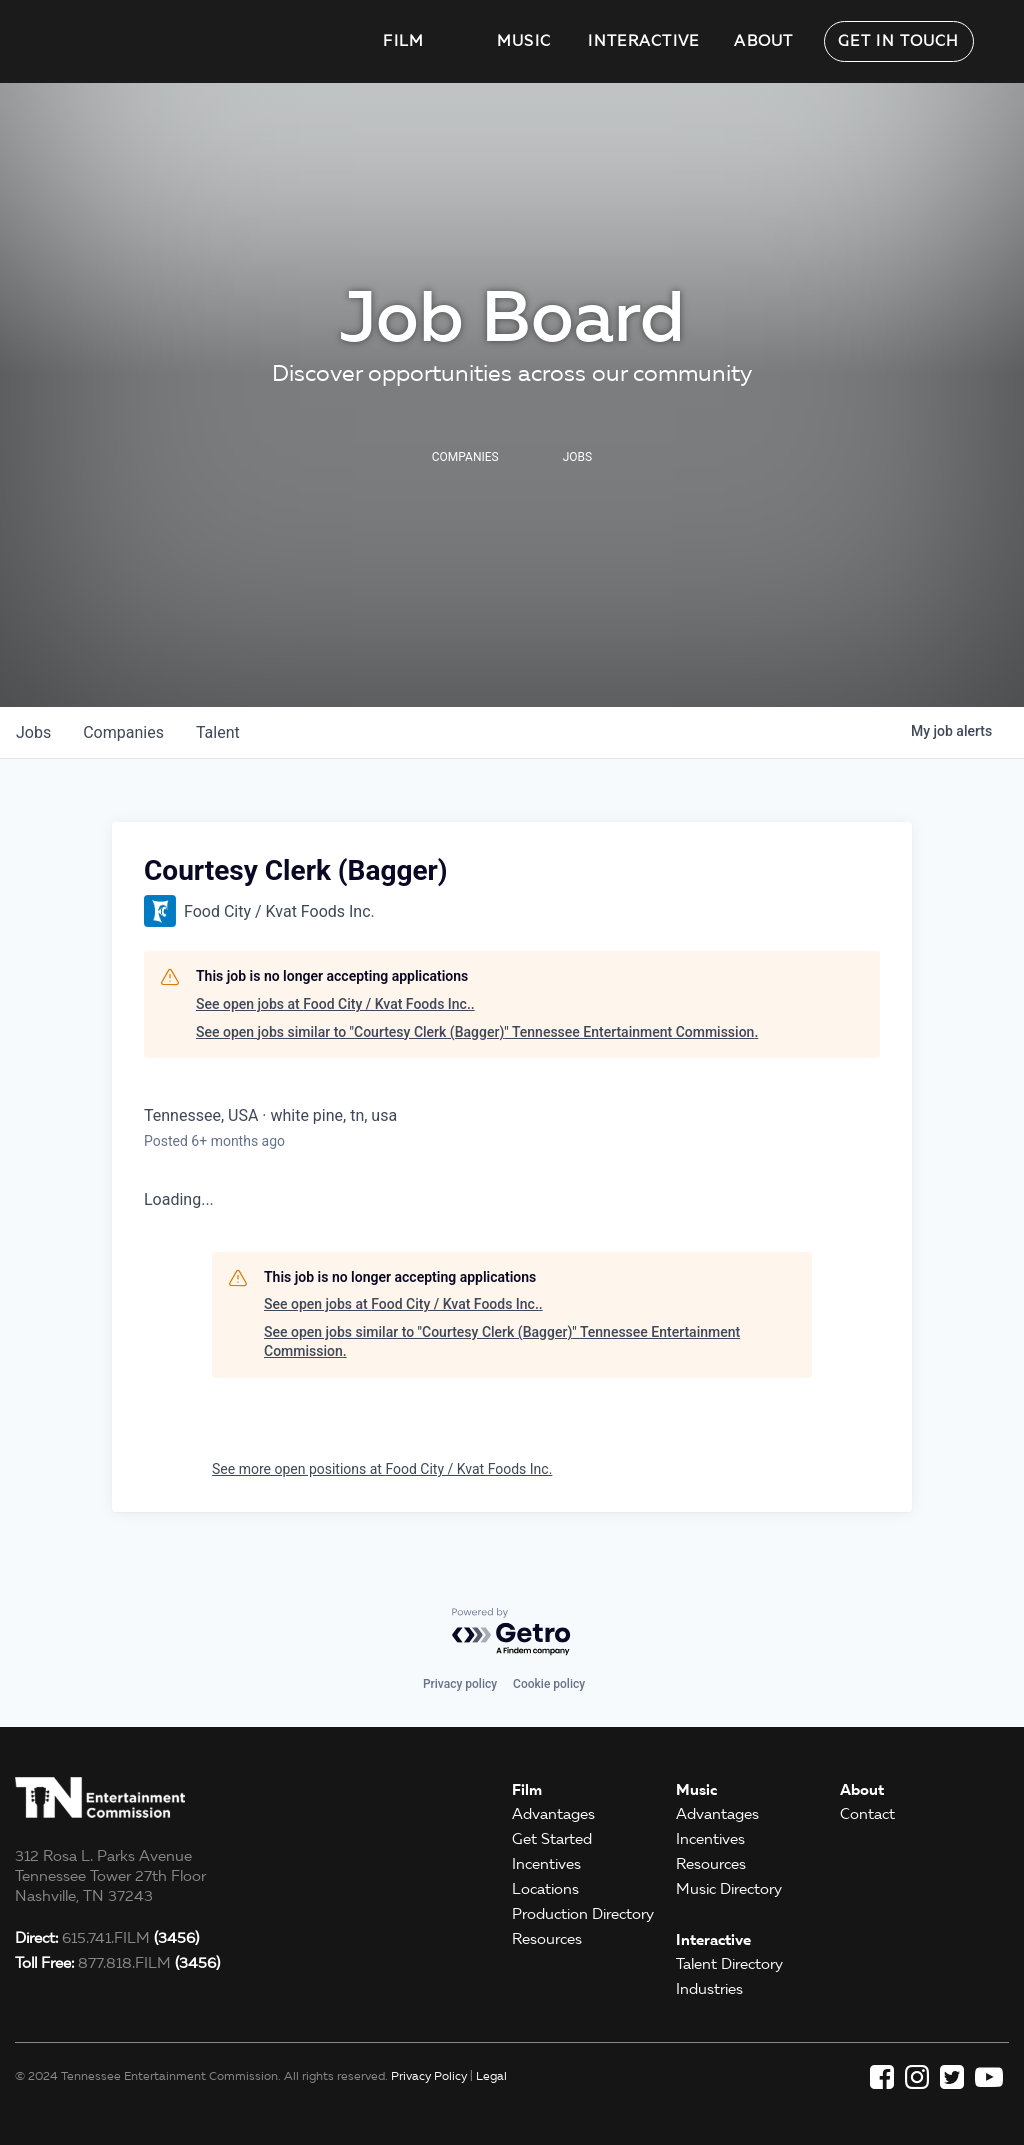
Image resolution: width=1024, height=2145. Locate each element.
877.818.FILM (117, 1963)
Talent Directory (729, 1964)
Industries (709, 1989)
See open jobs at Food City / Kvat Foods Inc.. (335, 1004)
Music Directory (729, 1889)
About (764, 41)
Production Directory (583, 1914)
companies (123, 732)
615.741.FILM (107, 1938)
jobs (33, 732)
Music (524, 41)
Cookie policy (549, 1684)
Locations (545, 1889)
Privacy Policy (429, 2075)
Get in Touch (899, 41)
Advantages (553, 1814)
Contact (867, 1814)
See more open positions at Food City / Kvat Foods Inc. (382, 1469)
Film (403, 41)
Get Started (552, 1839)
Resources (547, 1939)
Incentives (546, 1864)
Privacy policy (460, 1684)
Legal (491, 2075)
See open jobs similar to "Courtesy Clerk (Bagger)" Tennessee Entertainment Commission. (477, 1032)
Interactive (643, 41)
